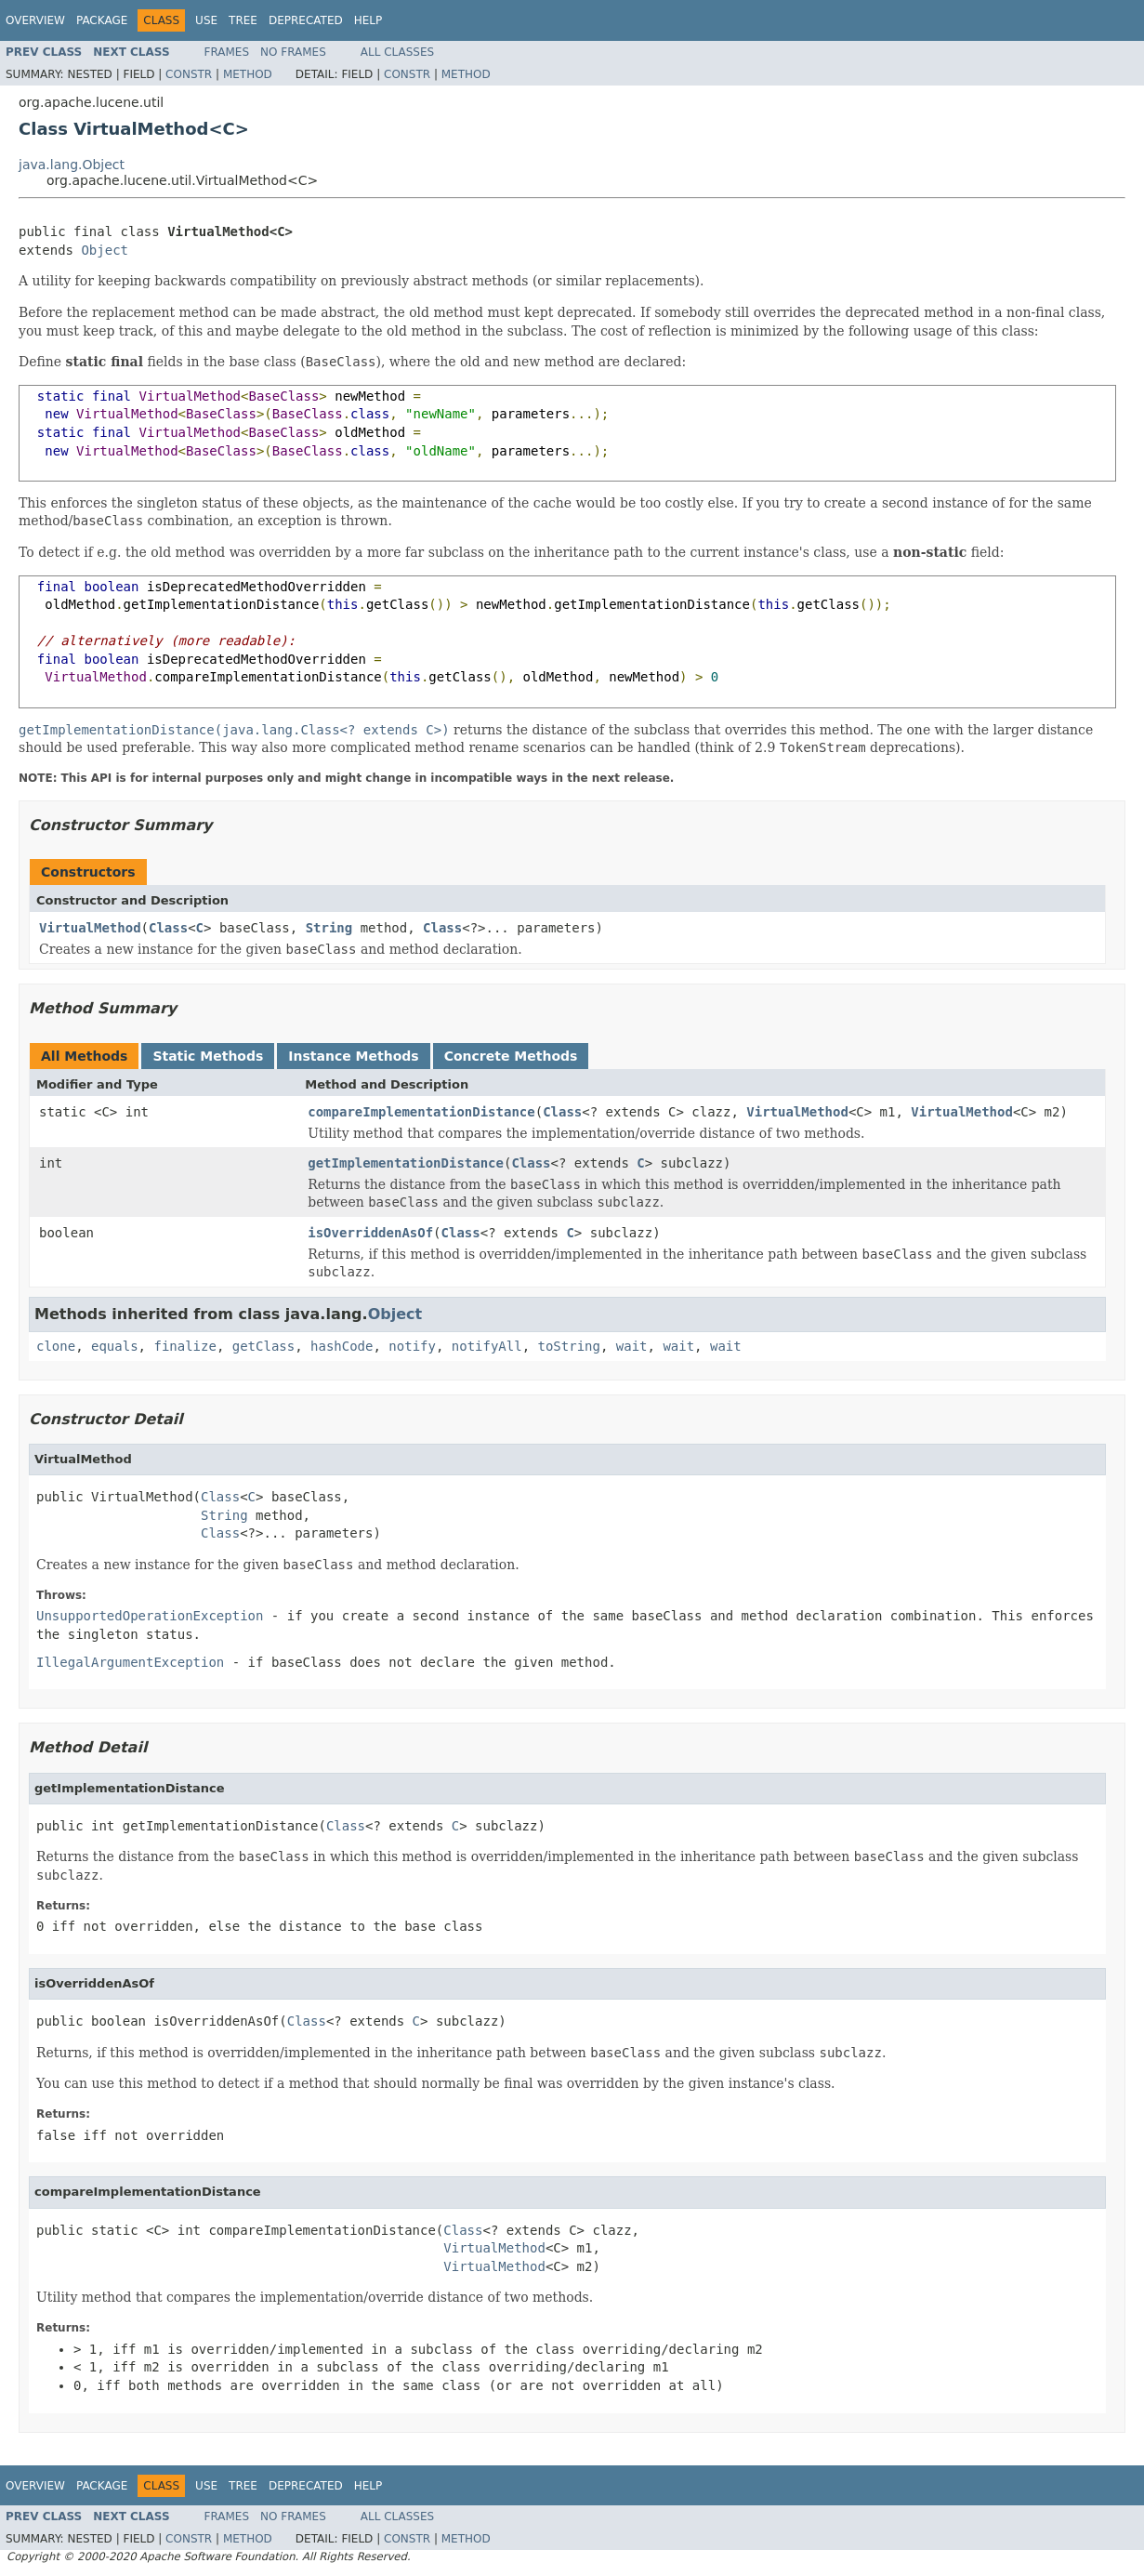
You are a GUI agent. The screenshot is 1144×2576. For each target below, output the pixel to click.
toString (569, 1346)
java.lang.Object (72, 164)
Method (247, 74)
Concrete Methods (511, 1056)
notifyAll (487, 1346)
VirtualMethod (90, 927)
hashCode (341, 1346)
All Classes (397, 52)
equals (114, 1346)
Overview (35, 20)
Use (206, 20)
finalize (184, 1346)
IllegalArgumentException (130, 1662)
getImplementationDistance (406, 1163)
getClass (263, 1346)
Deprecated (306, 20)
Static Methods (207, 1056)
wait (632, 1346)
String (329, 927)
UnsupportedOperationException (149, 1615)
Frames (227, 52)
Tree (243, 20)
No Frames (293, 52)
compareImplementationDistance (421, 1111)
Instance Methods (353, 1056)
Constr (188, 74)
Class (168, 927)
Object (104, 250)
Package (101, 20)
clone (55, 1346)
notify (412, 1346)
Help (368, 20)
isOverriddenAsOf (370, 1232)
